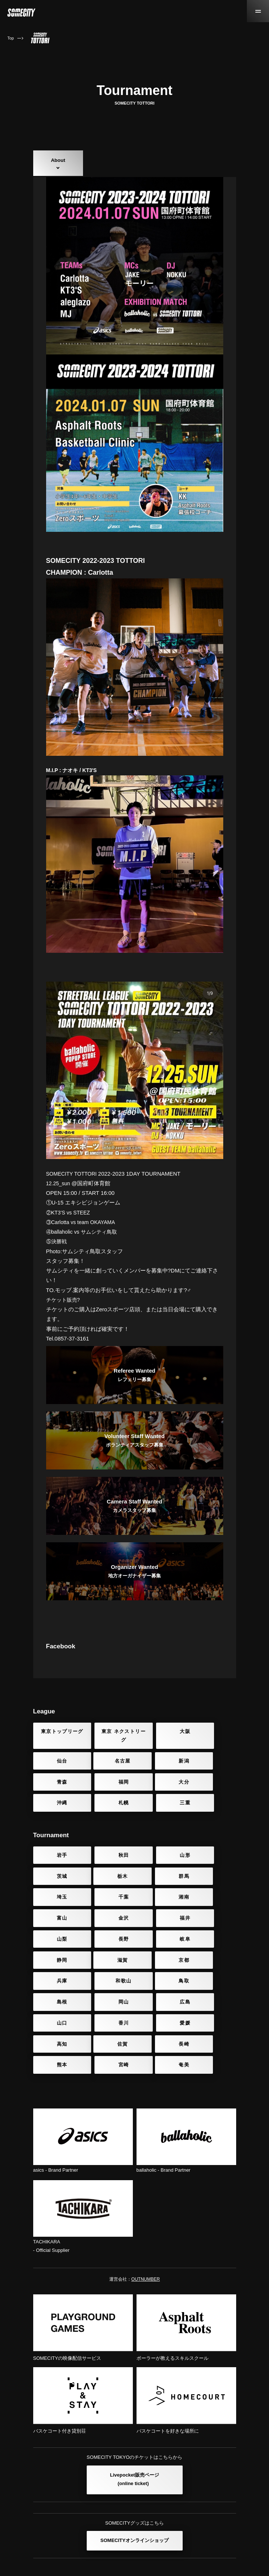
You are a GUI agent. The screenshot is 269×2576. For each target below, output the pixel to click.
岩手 (57, 1869)
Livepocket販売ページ (134, 2447)
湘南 (57, 1910)
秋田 (108, 1869)
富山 (108, 1910)
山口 (57, 1991)
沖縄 (108, 1817)
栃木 (57, 1889)
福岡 (211, 1796)
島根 (108, 1971)
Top (10, 38)
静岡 (211, 1930)
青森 (160, 1796)
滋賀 (57, 1950)
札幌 (160, 1817)
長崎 (108, 2012)
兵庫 (160, 1950)
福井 (211, 1910)
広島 (211, 1971)
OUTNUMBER (145, 2246)
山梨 (57, 1930)
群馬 (108, 1889)
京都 (108, 1950)
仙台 (211, 1767)
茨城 (211, 1869)
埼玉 (160, 1889)
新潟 (108, 1796)
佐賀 (57, 2012)
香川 (108, 1991)
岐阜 (160, 1930)
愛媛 (160, 1991)
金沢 (160, 1910)
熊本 (160, 2012)
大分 (57, 1817)
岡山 (160, 1971)
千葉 (211, 1889)
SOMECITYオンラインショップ (134, 2507)
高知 (211, 1991)
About (58, 160)
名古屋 (57, 1796)
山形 (160, 1869)
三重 (211, 1817)
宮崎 (211, 2012)
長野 (108, 1930)
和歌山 (211, 1950)
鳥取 (57, 1971)
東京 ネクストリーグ (109, 1771)
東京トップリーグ (57, 1771)
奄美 (57, 2032)
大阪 (160, 1767)
